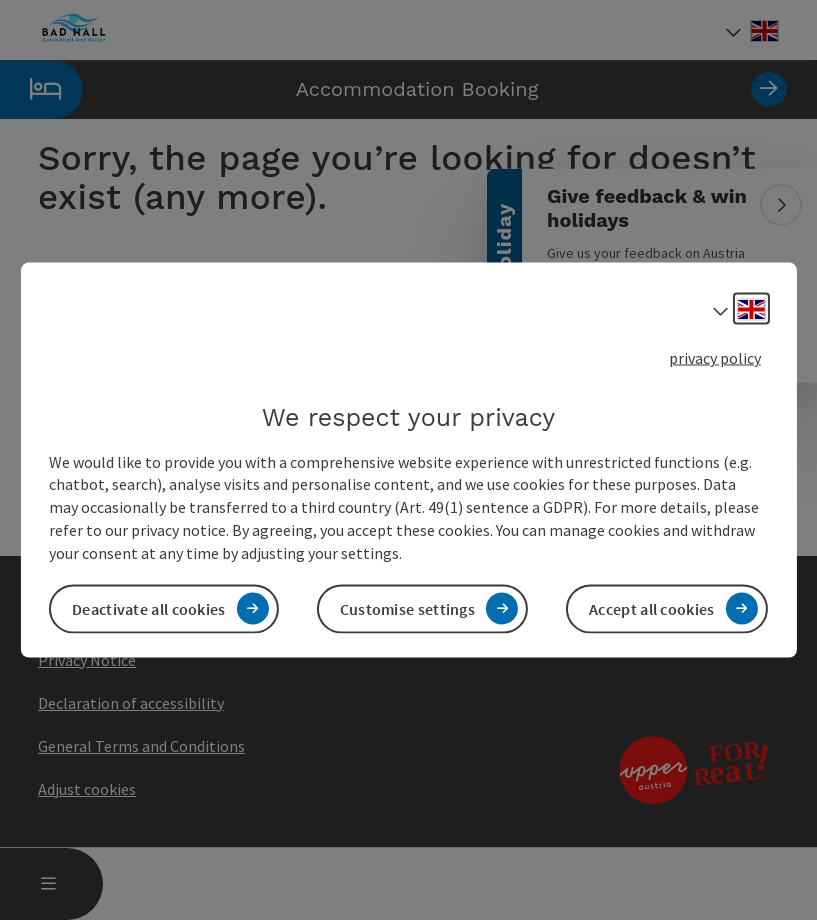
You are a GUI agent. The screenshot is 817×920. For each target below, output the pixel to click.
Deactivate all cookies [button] (149, 608)
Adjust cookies (87, 789)
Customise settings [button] (407, 608)
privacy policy (715, 358)
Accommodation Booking (393, 89)
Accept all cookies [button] (651, 608)
